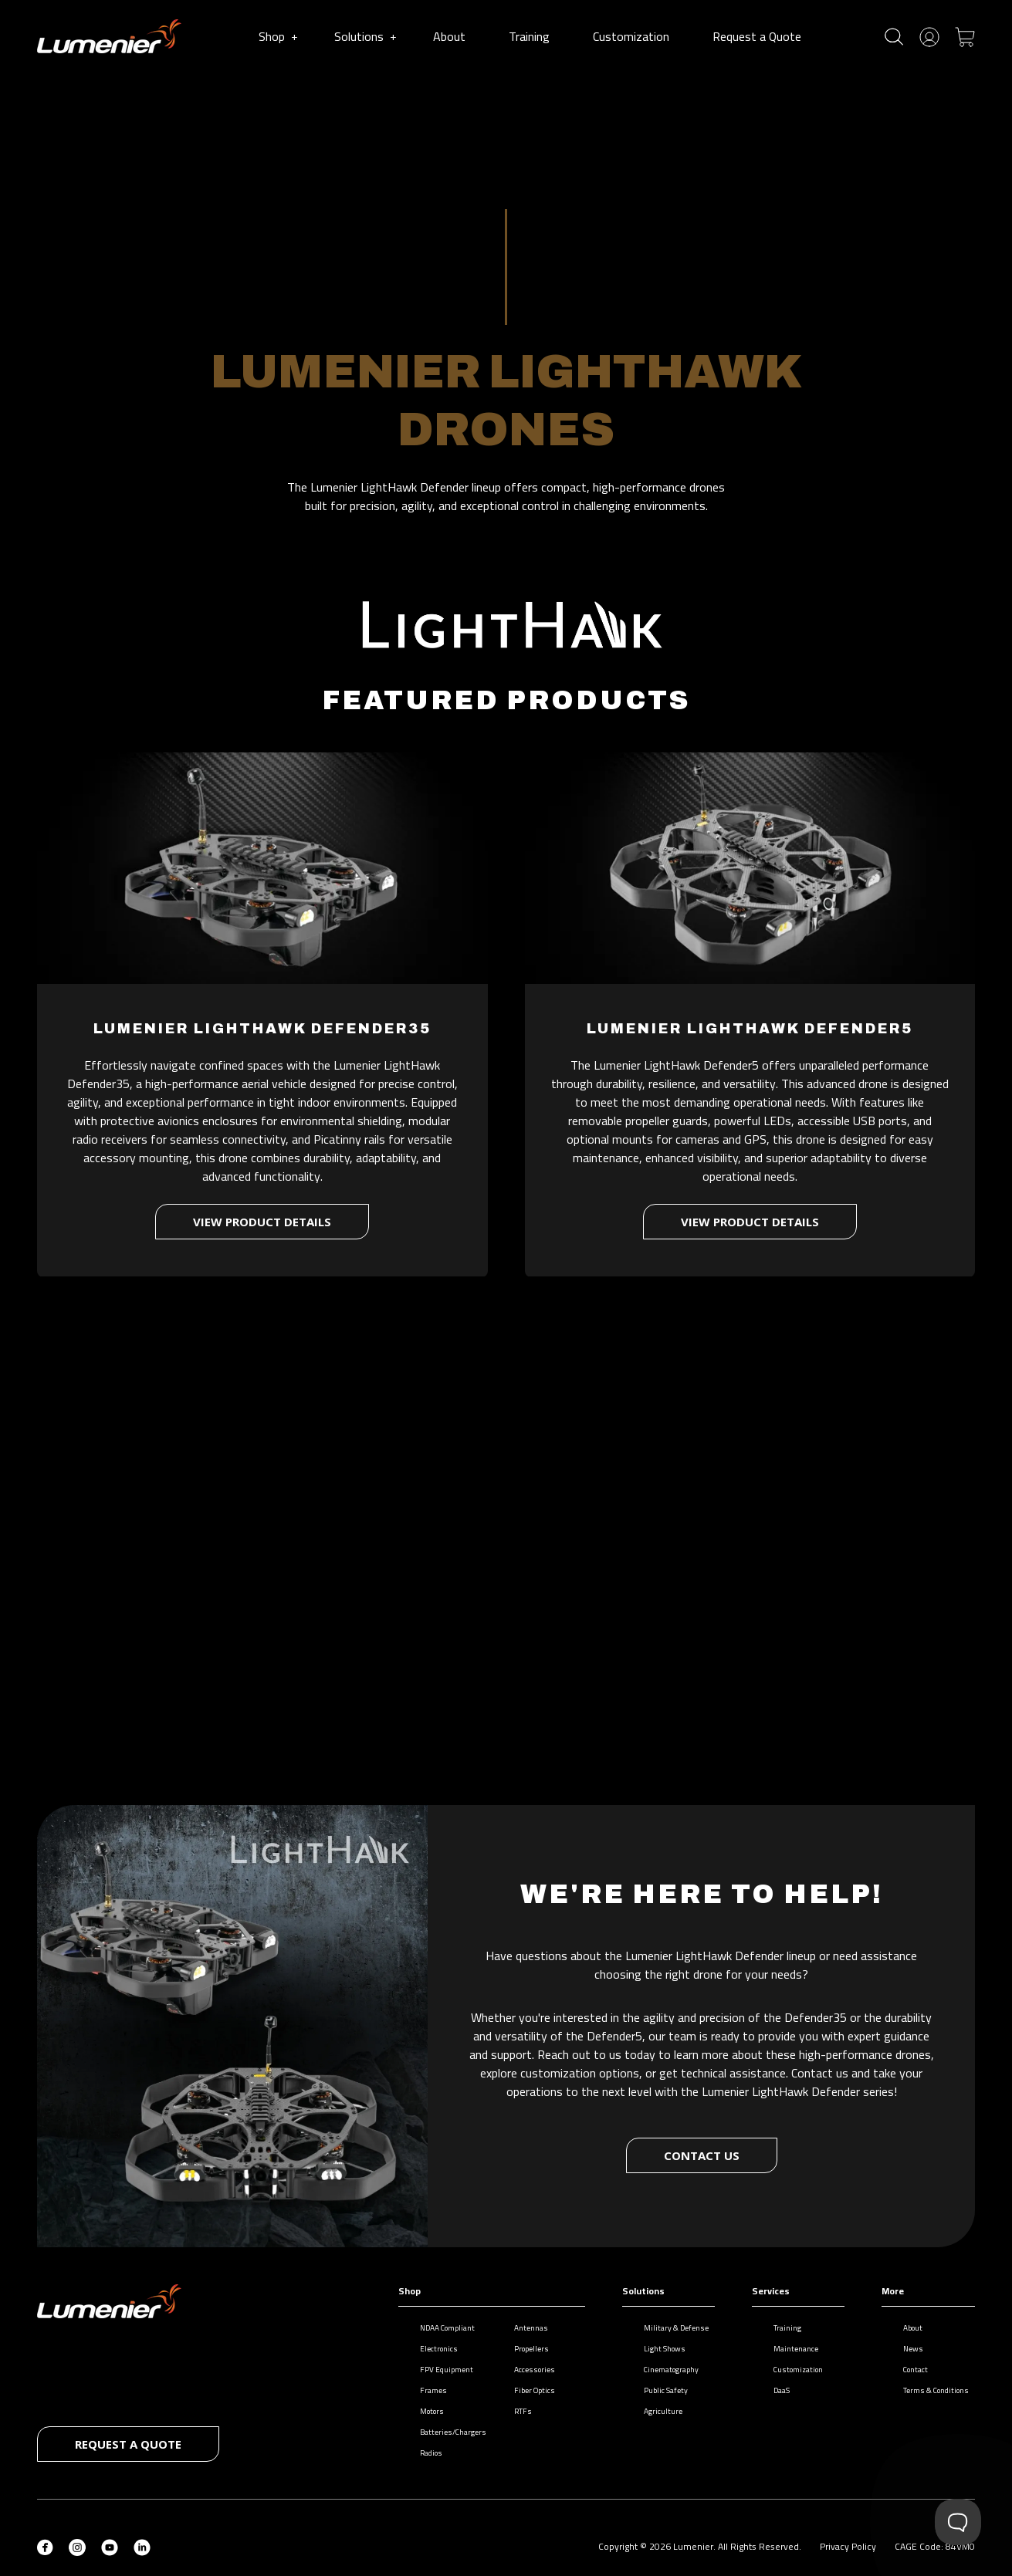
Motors (424, 2411)
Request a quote (128, 2444)
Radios (423, 2453)
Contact (908, 2369)
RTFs (515, 2411)
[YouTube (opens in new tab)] (109, 2545)
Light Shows (656, 2348)
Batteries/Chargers (445, 2432)
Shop (278, 36)
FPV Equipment (438, 2369)
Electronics (431, 2348)
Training (532, 36)
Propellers (524, 2348)
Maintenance (788, 2348)
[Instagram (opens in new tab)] (77, 2545)
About (452, 36)
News (905, 2348)
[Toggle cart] (965, 35)
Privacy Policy (848, 2546)
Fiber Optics (527, 2390)
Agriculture (655, 2411)
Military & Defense (668, 2328)
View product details (262, 1213)
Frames (425, 2390)
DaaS (774, 2390)
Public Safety (658, 2390)
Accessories (527, 2369)
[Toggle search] (894, 36)
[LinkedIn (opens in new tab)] (142, 2545)
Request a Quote (759, 36)
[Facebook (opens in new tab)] (45, 2545)
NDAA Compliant (439, 2328)
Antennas (523, 2328)
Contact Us (702, 2155)
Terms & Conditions (928, 2390)
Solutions (365, 36)
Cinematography (663, 2369)
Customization (634, 36)
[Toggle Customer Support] (958, 2522)
